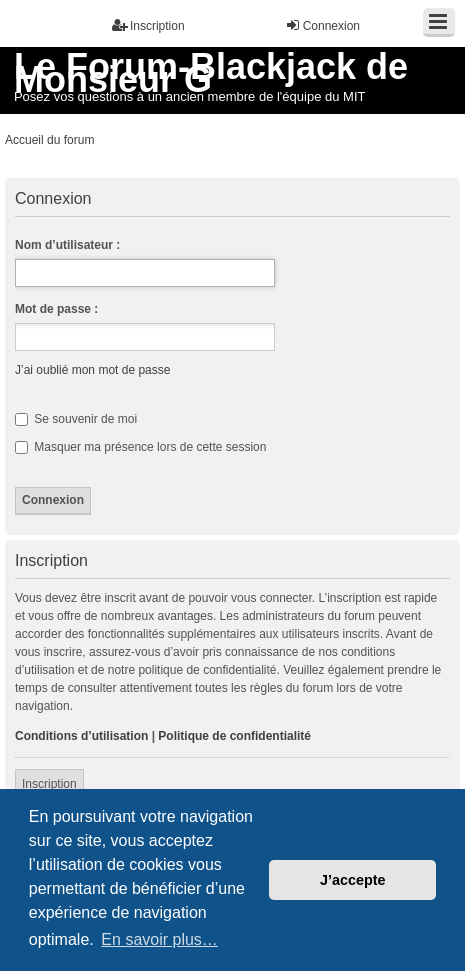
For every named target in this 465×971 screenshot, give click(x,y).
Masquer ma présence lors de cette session (140, 447)
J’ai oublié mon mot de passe (92, 370)
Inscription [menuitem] (148, 25)
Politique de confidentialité (234, 736)
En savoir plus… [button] (159, 939)
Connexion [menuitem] (322, 25)
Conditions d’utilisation (81, 736)
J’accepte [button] (353, 880)
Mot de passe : (56, 309)
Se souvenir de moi (76, 419)
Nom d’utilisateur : (67, 245)
